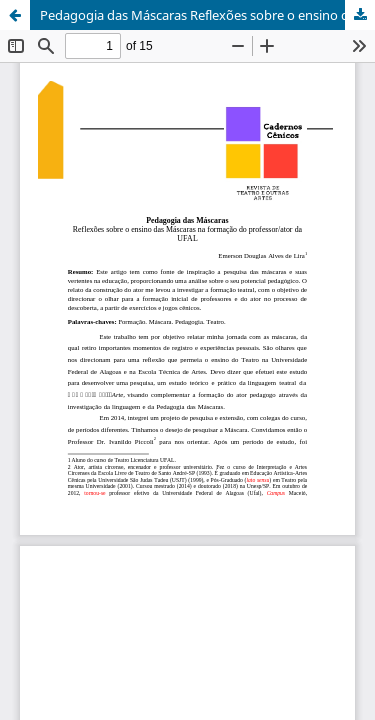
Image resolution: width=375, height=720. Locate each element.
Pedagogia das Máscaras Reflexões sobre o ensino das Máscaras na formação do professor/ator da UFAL (207, 15)
